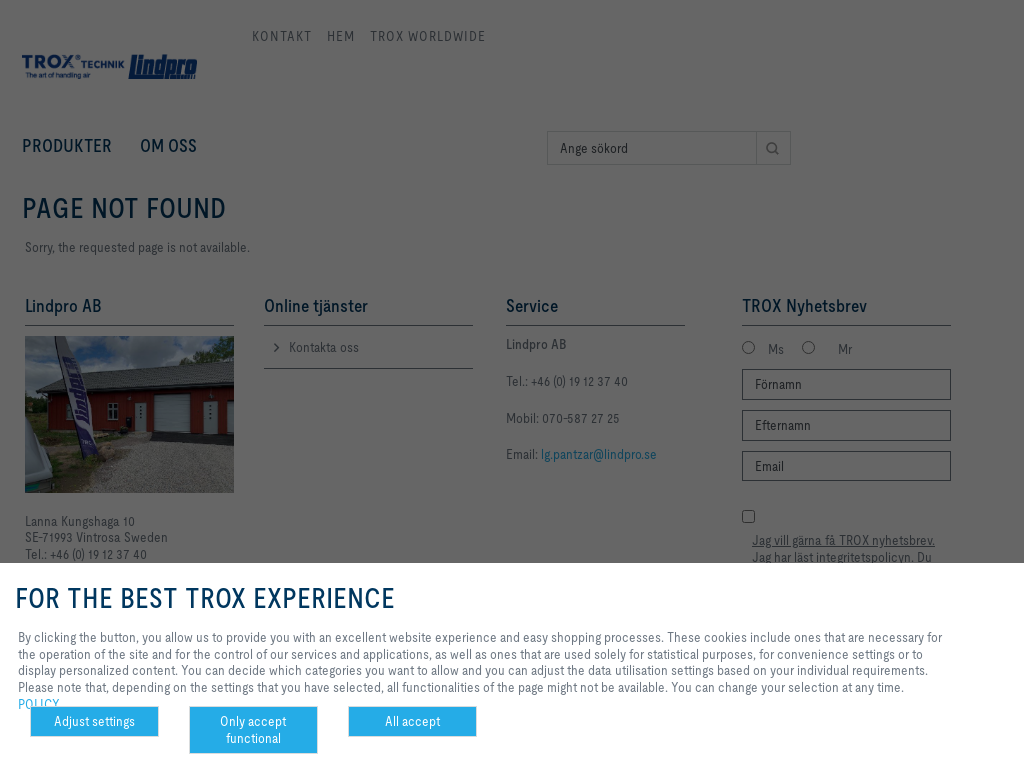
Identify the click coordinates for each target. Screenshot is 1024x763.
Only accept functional (253, 729)
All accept (412, 721)
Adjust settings (94, 721)
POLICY (39, 704)
